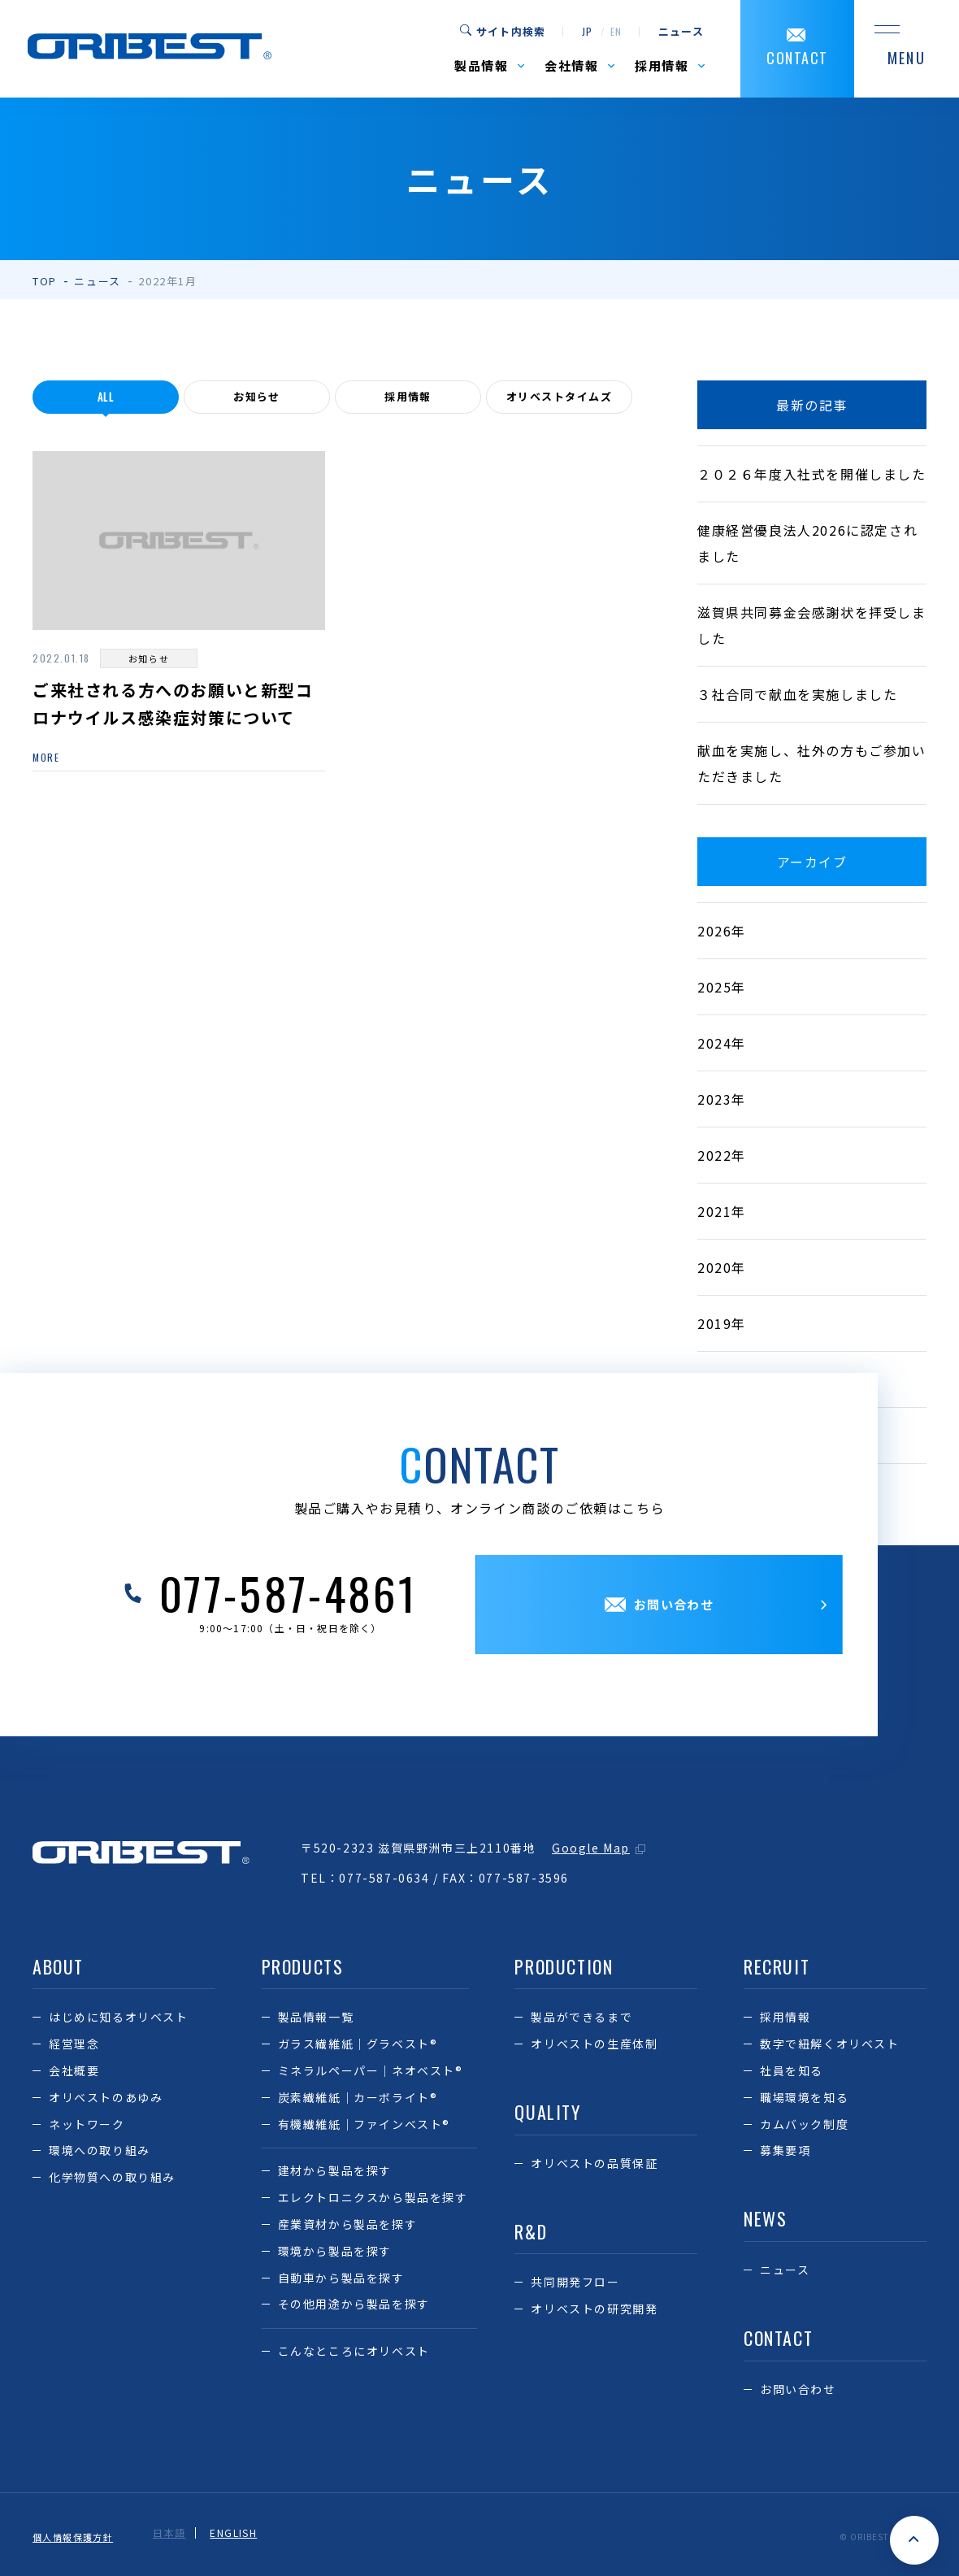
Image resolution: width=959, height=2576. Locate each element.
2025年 (721, 987)
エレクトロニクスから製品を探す (373, 2197)
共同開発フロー (575, 2282)
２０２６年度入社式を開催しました (811, 474)
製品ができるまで (581, 2017)
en (616, 32)
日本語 (177, 2533)
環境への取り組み (99, 2150)
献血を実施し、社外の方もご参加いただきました (811, 763)
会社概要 (74, 2070)
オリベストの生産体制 (594, 2043)
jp (586, 32)
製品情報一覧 (316, 2017)
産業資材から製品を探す (348, 2224)
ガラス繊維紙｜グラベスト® (358, 2043)
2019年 (721, 1323)
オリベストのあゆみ (106, 2097)
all (106, 397)
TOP (45, 281)
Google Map (591, 1848)
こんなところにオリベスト (354, 2351)
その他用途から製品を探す (354, 2304)
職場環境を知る (804, 2097)
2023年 (721, 1099)
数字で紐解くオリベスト (830, 2043)
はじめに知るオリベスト (119, 2017)
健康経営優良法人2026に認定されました (807, 543)
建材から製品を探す (335, 2170)
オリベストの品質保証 (594, 2163)
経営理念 (74, 2043)
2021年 (721, 1211)
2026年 (721, 930)
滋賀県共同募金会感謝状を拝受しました (811, 625)
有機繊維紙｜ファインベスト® (364, 2124)
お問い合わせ (798, 2389)
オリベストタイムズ (559, 397)
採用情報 (408, 397)
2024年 (721, 1043)
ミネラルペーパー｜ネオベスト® (370, 2070)
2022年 (721, 1155)
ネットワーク (87, 2124)
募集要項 (785, 2150)
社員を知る (791, 2070)
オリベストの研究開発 (594, 2308)
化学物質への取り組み (112, 2177)
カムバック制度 (804, 2124)
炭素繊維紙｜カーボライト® (358, 2097)
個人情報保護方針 (77, 2533)
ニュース (681, 32)
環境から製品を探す (335, 2251)
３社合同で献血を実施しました (797, 694)
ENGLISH (243, 2533)
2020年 (721, 1267)
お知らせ (256, 397)
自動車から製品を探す (341, 2278)
